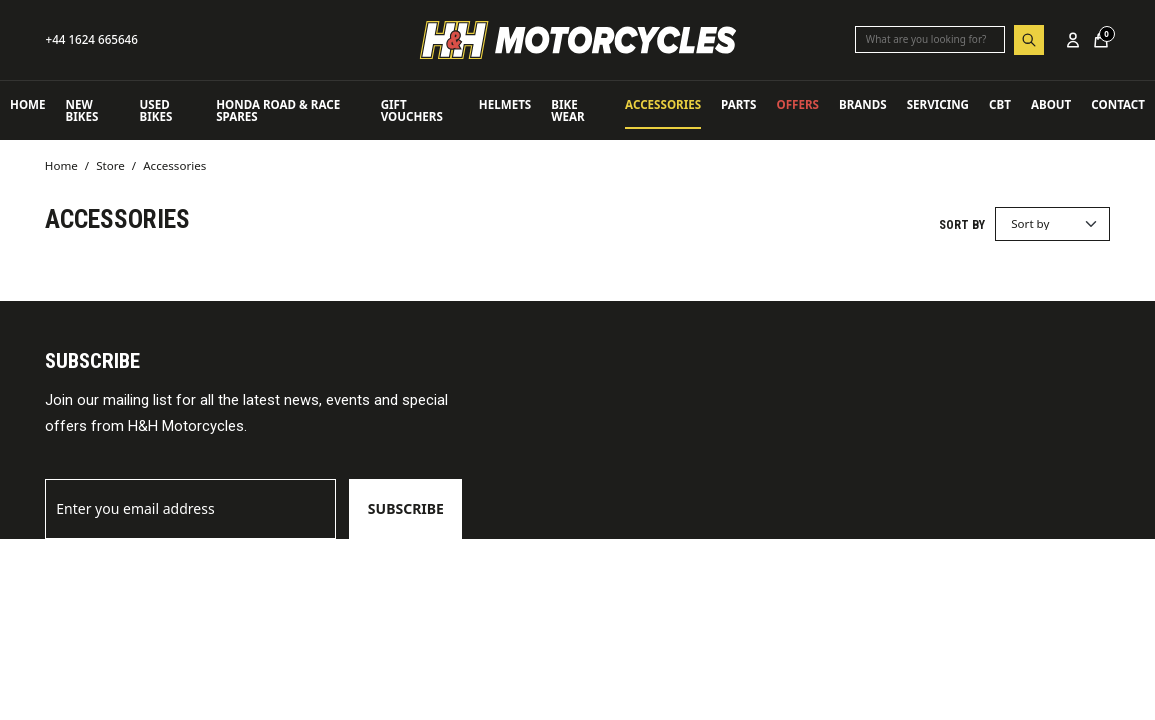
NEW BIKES (82, 110)
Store (110, 165)
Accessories (663, 104)
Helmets (505, 104)
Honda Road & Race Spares (278, 110)
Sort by (962, 225)
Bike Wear (567, 110)
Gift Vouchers (412, 110)
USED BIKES (156, 110)
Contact (1118, 104)
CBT (1000, 104)
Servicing (938, 104)
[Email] (191, 509)
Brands (863, 104)
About (1051, 104)
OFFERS (797, 104)
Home (28, 104)
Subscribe (406, 508)
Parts (738, 104)
